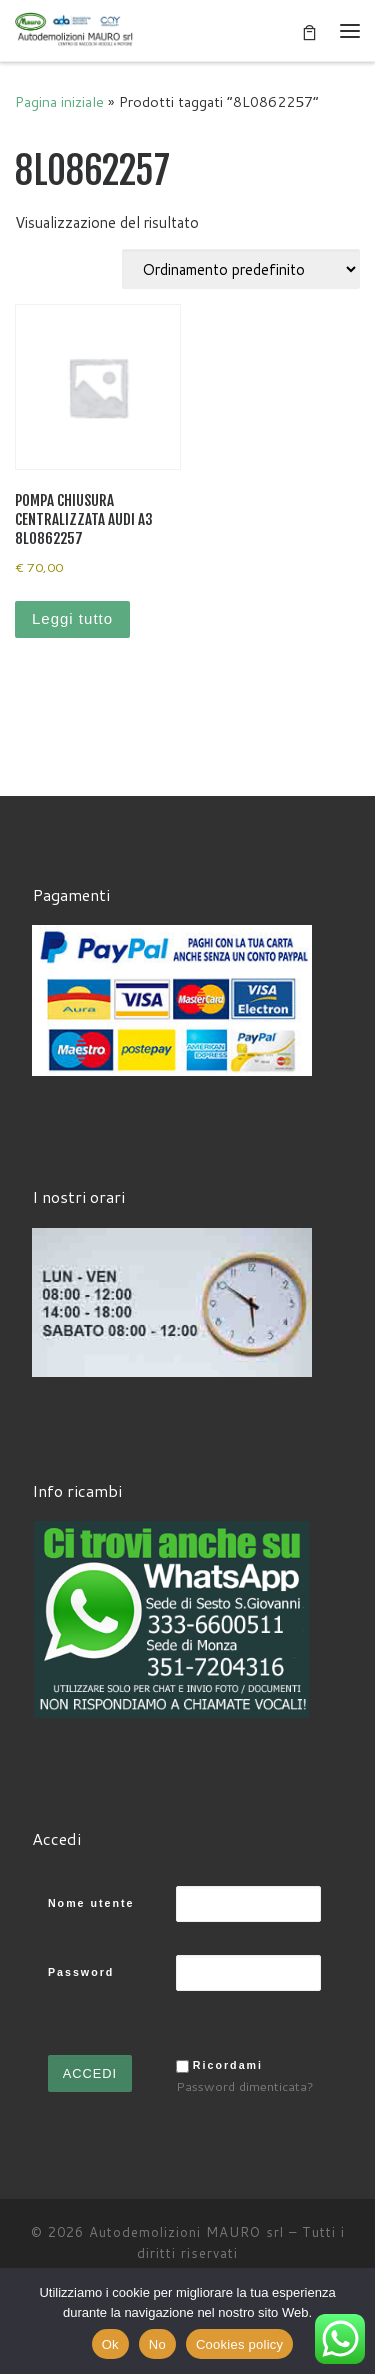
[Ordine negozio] (241, 269)
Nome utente (91, 1903)
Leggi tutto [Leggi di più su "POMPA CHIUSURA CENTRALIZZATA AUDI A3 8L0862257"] (72, 618)
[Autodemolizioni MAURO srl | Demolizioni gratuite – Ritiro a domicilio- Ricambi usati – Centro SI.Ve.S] (75, 29)
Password (81, 1972)
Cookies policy (239, 2344)
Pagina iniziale (59, 101)
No (157, 2344)
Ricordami (228, 2065)
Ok (110, 2344)
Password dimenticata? (245, 2086)
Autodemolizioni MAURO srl (186, 2232)
